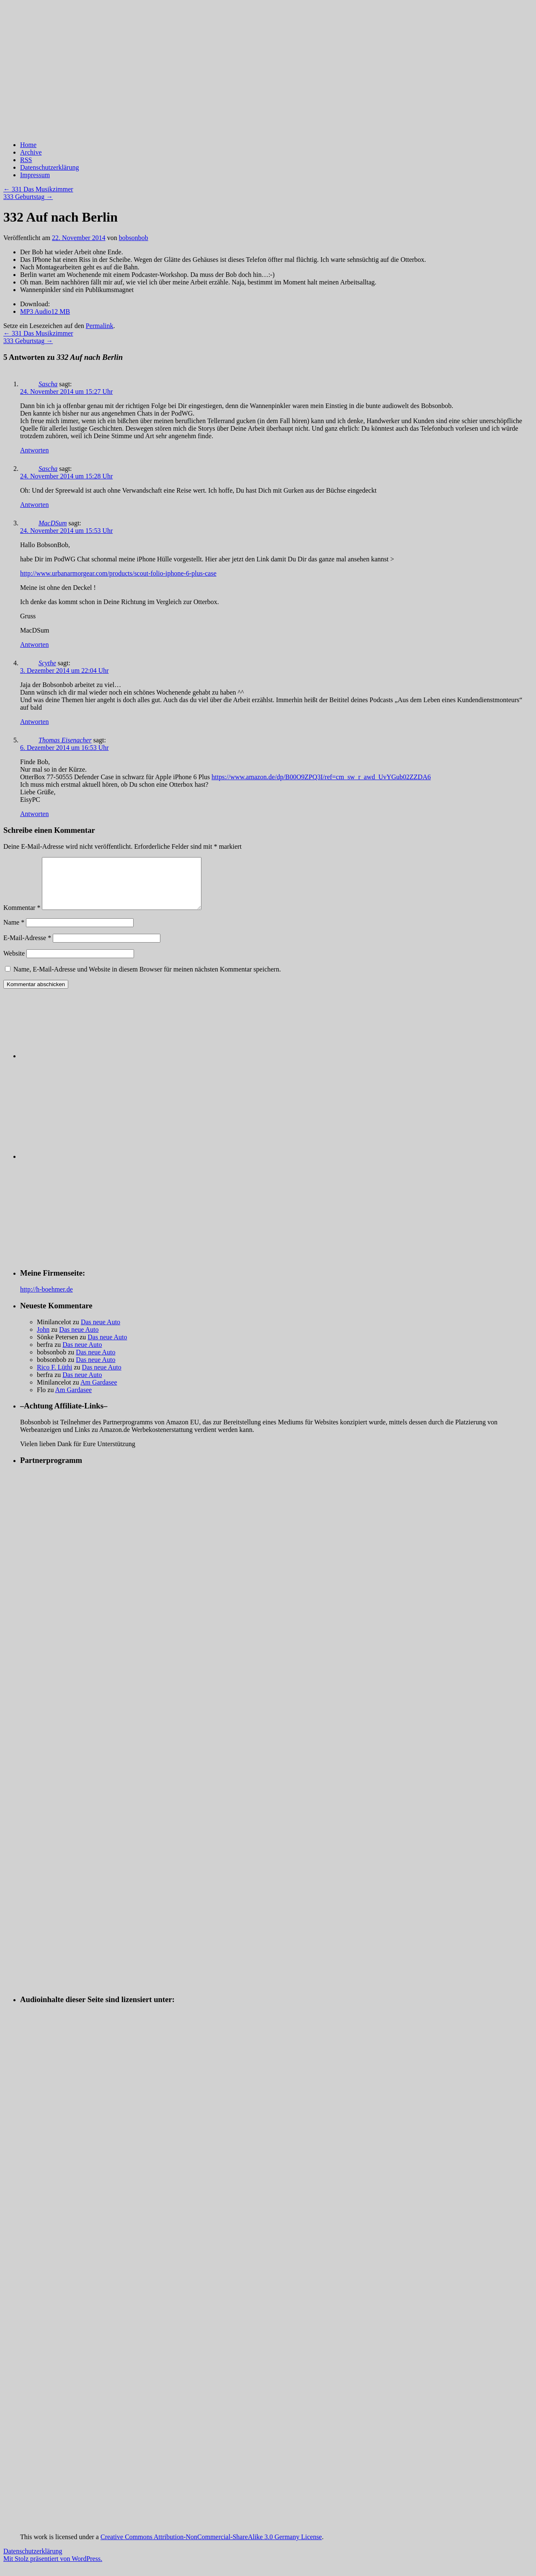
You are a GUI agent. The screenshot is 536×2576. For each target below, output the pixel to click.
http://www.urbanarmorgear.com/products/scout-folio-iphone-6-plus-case (118, 573)
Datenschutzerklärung (49, 167)
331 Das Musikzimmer (38, 189)
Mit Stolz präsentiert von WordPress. (52, 2568)
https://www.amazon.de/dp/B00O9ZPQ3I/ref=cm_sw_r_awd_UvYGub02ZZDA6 (320, 776)
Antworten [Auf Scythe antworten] (34, 721)
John (43, 1339)
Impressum (35, 174)
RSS (26, 159)
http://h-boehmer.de (46, 1299)
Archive (31, 152)
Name (13, 932)
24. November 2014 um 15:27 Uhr (66, 391)
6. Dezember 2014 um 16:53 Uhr (64, 747)
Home (28, 144)
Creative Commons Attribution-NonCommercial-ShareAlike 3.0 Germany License (211, 2546)
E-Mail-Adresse (27, 947)
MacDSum (53, 523)
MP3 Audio (45, 311)
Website (14, 963)
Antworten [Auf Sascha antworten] (34, 450)
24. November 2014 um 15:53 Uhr (66, 530)
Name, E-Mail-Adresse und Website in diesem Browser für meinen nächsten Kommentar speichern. (147, 979)
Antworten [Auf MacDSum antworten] (34, 644)
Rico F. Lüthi (54, 1377)
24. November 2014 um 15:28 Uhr (66, 476)
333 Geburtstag (28, 196)
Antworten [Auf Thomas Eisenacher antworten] (34, 813)
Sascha (48, 384)
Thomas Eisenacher (65, 740)
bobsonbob (133, 237)
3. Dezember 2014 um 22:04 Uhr (64, 670)
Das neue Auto (100, 1332)
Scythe (47, 663)
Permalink (99, 325)
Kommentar (21, 917)
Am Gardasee (98, 1392)
